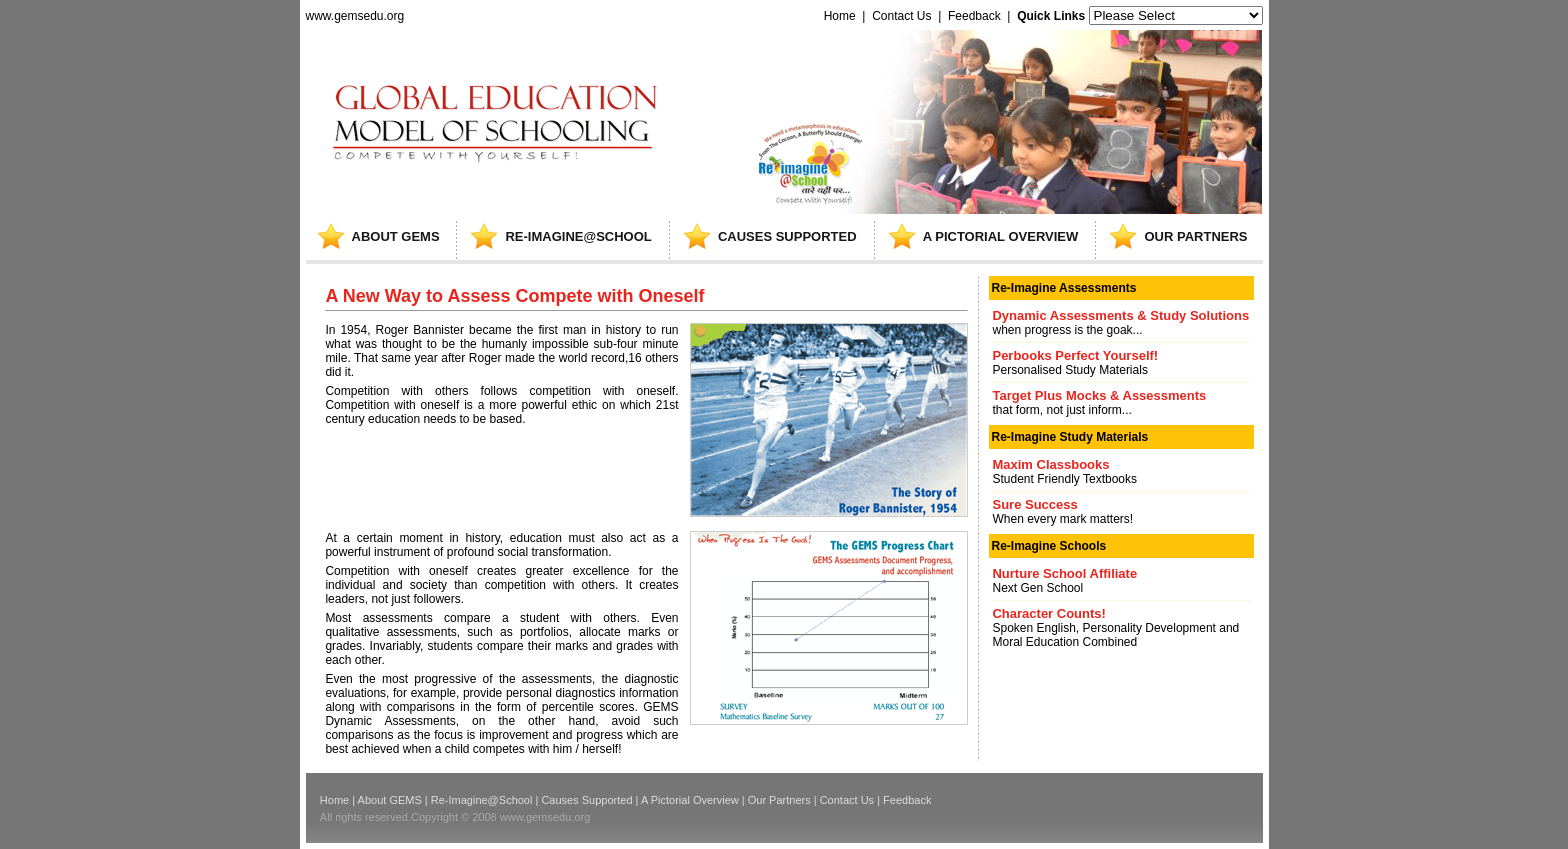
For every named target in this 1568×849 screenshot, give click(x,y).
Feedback (974, 16)
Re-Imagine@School (482, 800)
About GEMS (390, 800)
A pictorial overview (1001, 236)
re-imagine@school (578, 236)
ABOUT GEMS (396, 236)
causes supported (787, 236)
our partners (1195, 236)
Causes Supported (586, 800)
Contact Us (902, 16)
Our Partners (779, 800)
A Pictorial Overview (690, 800)
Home (839, 16)
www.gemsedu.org (355, 16)
